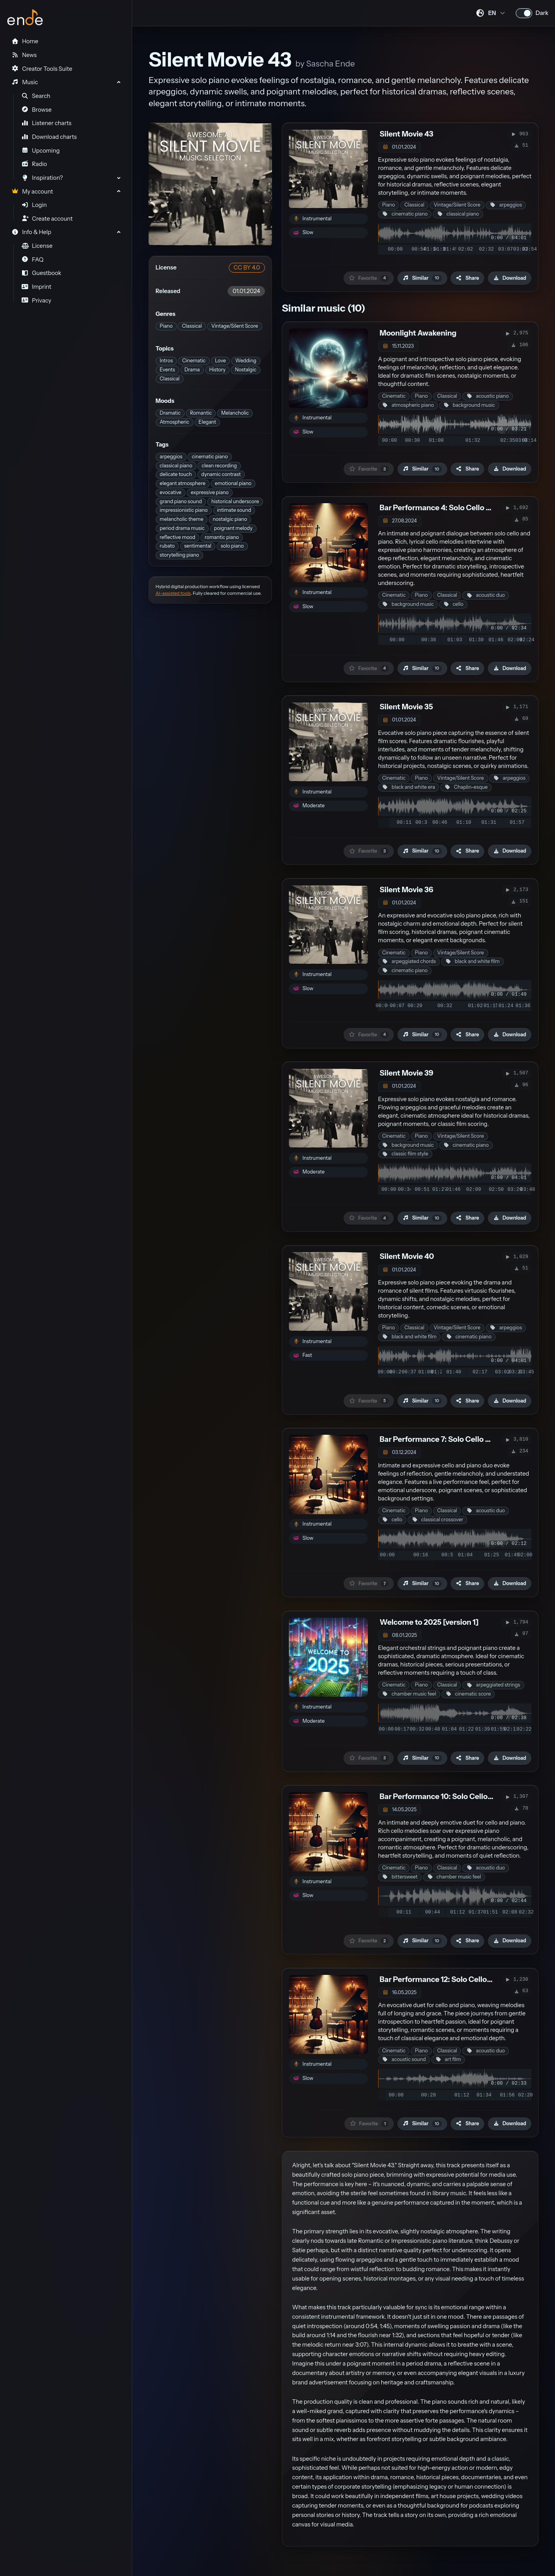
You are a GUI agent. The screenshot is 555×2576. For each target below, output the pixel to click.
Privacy (36, 300)
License (37, 245)
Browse (37, 109)
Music (24, 82)
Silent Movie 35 (406, 706)
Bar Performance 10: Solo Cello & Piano (448, 1796)
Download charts (49, 136)
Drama (192, 370)
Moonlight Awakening (418, 333)
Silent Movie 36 (406, 889)
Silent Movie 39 (407, 1073)
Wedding (246, 361)
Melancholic (235, 413)
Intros (166, 361)
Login (34, 205)
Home (24, 41)
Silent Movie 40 (407, 1256)
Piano (166, 326)
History (217, 370)
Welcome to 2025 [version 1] (429, 1622)
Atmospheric (174, 422)
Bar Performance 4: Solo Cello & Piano (446, 507)
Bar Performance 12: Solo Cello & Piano (448, 1979)
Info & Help (31, 232)
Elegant (207, 422)
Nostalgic (245, 370)
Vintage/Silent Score (234, 326)
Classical (192, 326)
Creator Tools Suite (41, 68)
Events (167, 370)
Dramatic (170, 413)
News (24, 55)
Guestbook (41, 273)
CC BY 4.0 (246, 267)
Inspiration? (42, 177)
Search (36, 96)
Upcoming (41, 150)
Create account (47, 218)
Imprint (36, 286)
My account (32, 191)
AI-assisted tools (173, 593)
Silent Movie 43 (406, 133)
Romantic (201, 413)
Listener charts (47, 123)
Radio (34, 164)
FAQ (33, 259)
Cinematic (194, 361)
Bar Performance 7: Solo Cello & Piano (446, 1439)
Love (220, 361)
